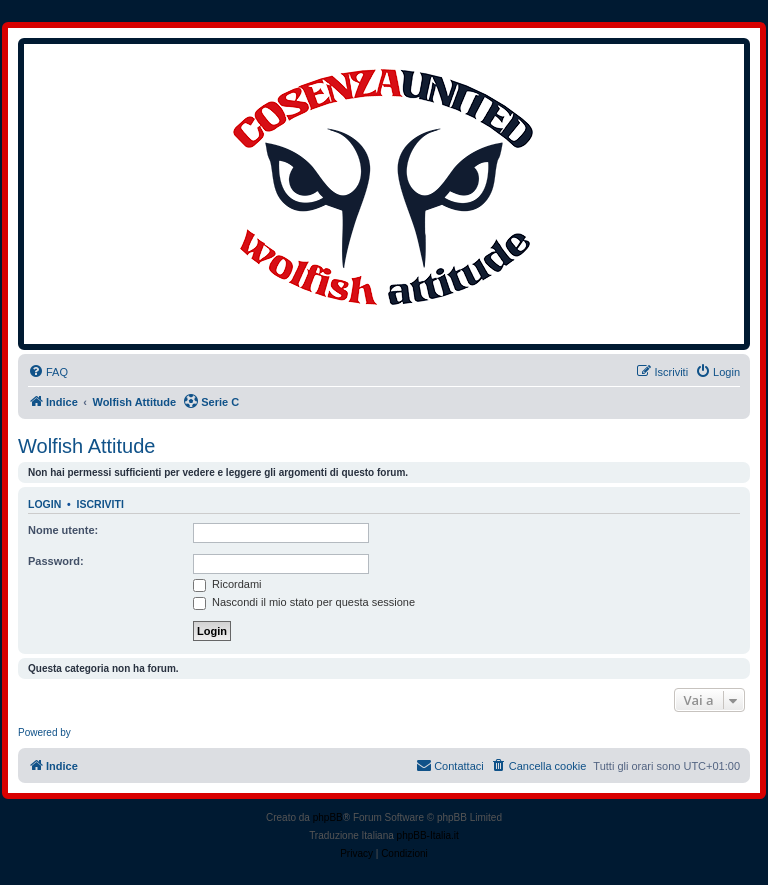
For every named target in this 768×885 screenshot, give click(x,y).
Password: (56, 561)
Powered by (44, 732)
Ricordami (227, 584)
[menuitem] (48, 372)
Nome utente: (63, 530)
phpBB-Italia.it (428, 835)
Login (44, 504)
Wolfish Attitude (86, 446)
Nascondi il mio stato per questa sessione (304, 602)
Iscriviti (100, 504)
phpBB (328, 817)
